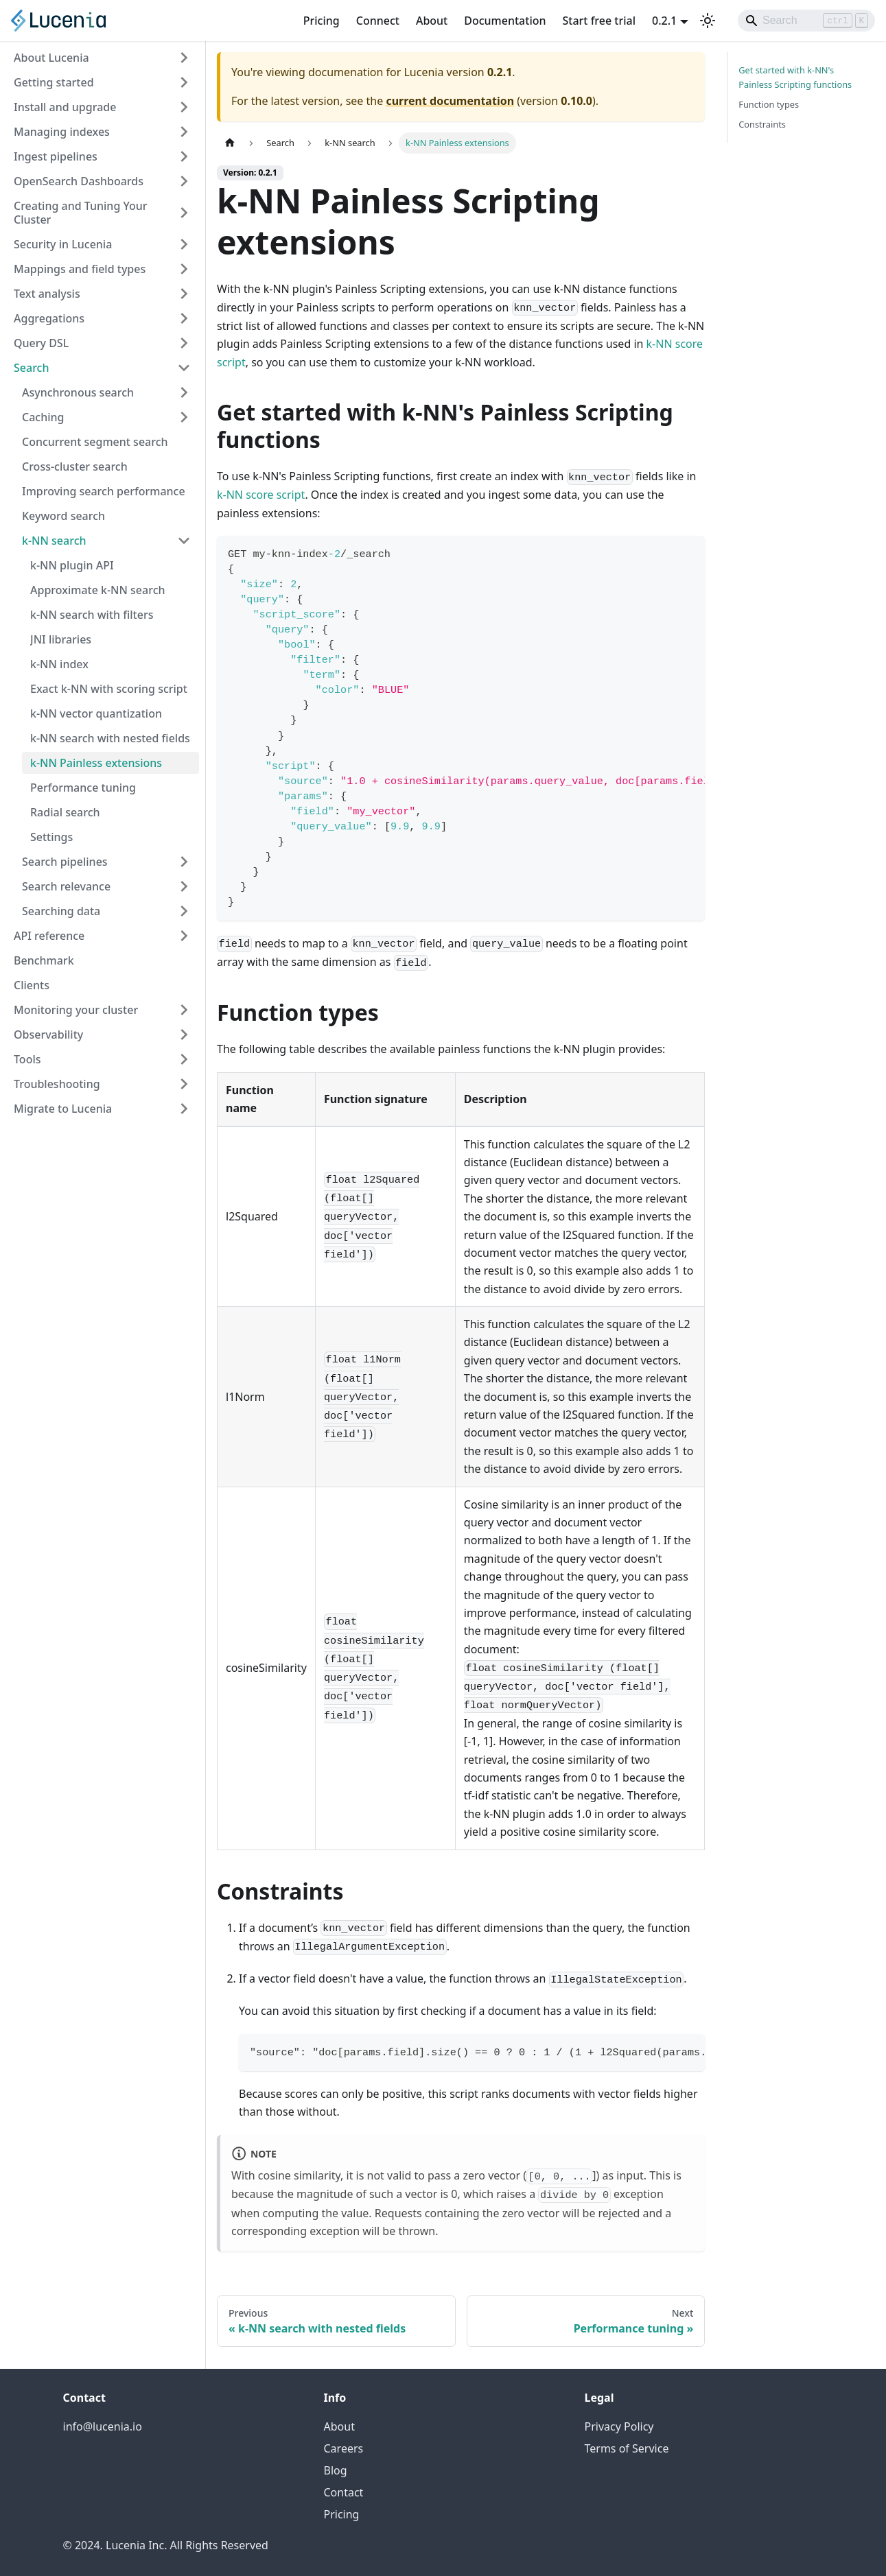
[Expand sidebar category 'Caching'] (184, 417)
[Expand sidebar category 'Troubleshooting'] (184, 1084)
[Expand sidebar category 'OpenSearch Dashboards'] (184, 181)
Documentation (505, 20)
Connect (377, 20)
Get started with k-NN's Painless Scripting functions (795, 77)
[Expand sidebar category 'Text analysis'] (184, 294)
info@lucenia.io (102, 2426)
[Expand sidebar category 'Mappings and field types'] (184, 269)
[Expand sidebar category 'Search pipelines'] (184, 862)
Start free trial (599, 20)
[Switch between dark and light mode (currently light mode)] (708, 21)
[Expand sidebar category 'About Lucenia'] (184, 58)
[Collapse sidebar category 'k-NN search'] (184, 541)
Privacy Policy (619, 2426)
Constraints (762, 124)
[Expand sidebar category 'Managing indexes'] (184, 132)
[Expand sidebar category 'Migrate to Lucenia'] (184, 1109)
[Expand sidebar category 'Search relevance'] (184, 886)
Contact (344, 2492)
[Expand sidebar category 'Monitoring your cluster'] (184, 1010)
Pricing (321, 20)
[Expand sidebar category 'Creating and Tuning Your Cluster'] (184, 213)
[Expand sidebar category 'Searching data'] (184, 911)
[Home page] (230, 143)
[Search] (806, 21)
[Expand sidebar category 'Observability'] (184, 1034)
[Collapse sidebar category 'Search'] (184, 368)
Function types (768, 104)
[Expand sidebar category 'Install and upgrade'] (184, 107)
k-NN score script (261, 494)
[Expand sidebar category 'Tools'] (184, 1059)
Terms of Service (627, 2448)
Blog (335, 2470)
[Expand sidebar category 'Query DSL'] (184, 343)
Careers (344, 2448)
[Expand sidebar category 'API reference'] (184, 936)
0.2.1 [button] (664, 20)
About (431, 20)
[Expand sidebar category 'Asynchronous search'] (184, 392)
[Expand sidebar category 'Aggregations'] (184, 318)
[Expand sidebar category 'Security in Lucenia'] (184, 244)
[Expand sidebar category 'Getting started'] (184, 82)
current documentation (450, 100)
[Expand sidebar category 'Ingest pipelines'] (184, 156)
